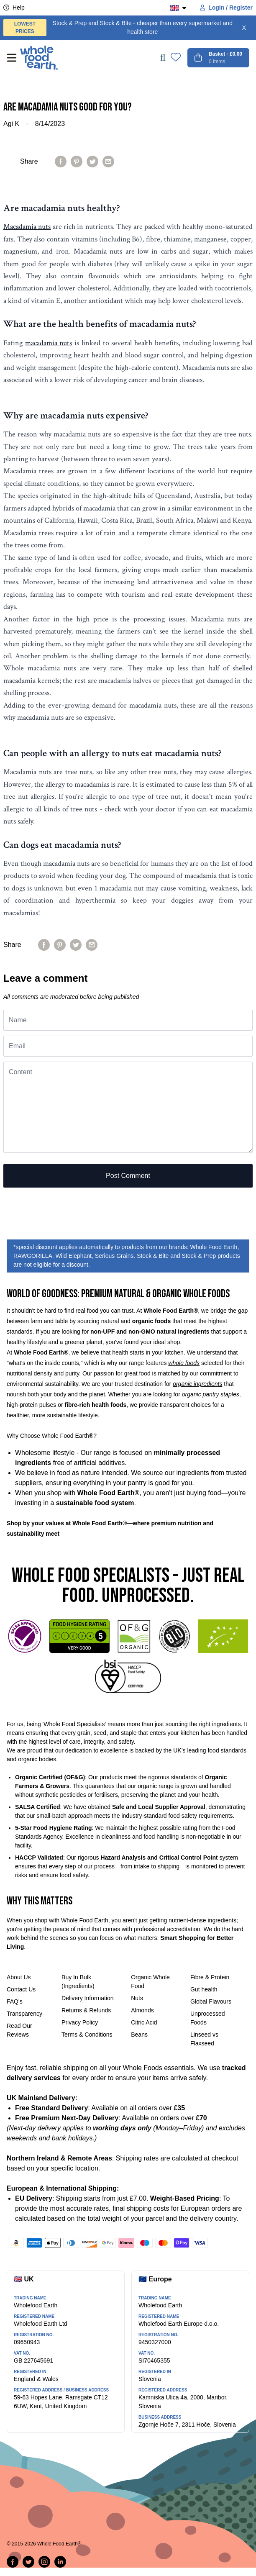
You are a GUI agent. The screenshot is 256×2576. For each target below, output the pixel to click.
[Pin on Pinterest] (76, 161)
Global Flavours (210, 2001)
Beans (139, 2034)
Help (14, 7)
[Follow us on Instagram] (44, 2562)
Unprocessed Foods (207, 2018)
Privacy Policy (79, 2022)
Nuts (137, 1998)
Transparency (24, 2013)
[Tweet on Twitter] (92, 161)
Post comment (128, 1175)
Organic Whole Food (150, 1981)
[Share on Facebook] (61, 161)
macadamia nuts (48, 343)
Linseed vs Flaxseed (204, 2039)
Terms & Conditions (86, 2034)
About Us (19, 1977)
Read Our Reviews (19, 2030)
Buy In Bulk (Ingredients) (78, 1981)
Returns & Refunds (86, 2010)
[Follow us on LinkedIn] (60, 2562)
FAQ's (15, 2001)
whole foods (184, 1363)
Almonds (142, 2010)
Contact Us (21, 1989)
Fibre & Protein (209, 1977)
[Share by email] (108, 161)
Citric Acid (144, 2022)
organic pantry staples (210, 1394)
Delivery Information (87, 1998)
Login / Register (226, 7)
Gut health (204, 1989)
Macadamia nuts (27, 226)
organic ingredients (197, 1383)
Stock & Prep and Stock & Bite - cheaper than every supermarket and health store (118, 27)
